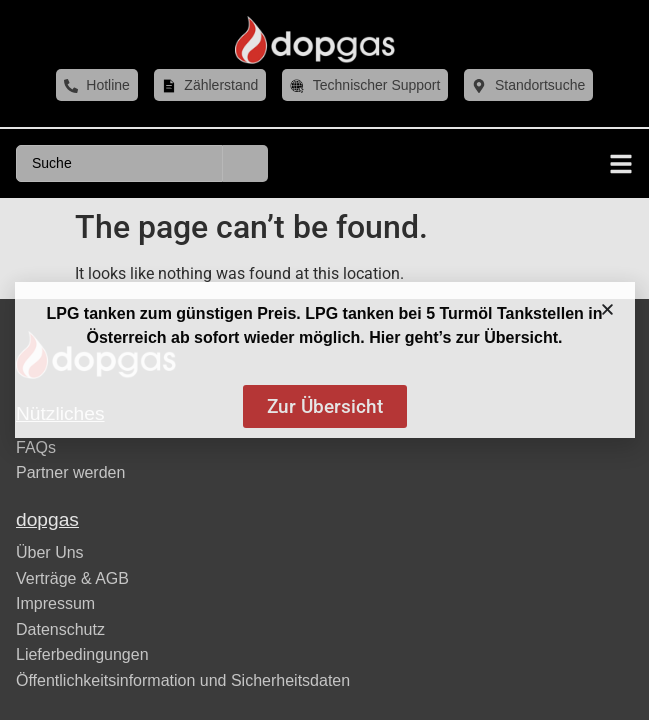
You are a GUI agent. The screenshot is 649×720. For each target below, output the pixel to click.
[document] (324, 360)
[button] (607, 309)
